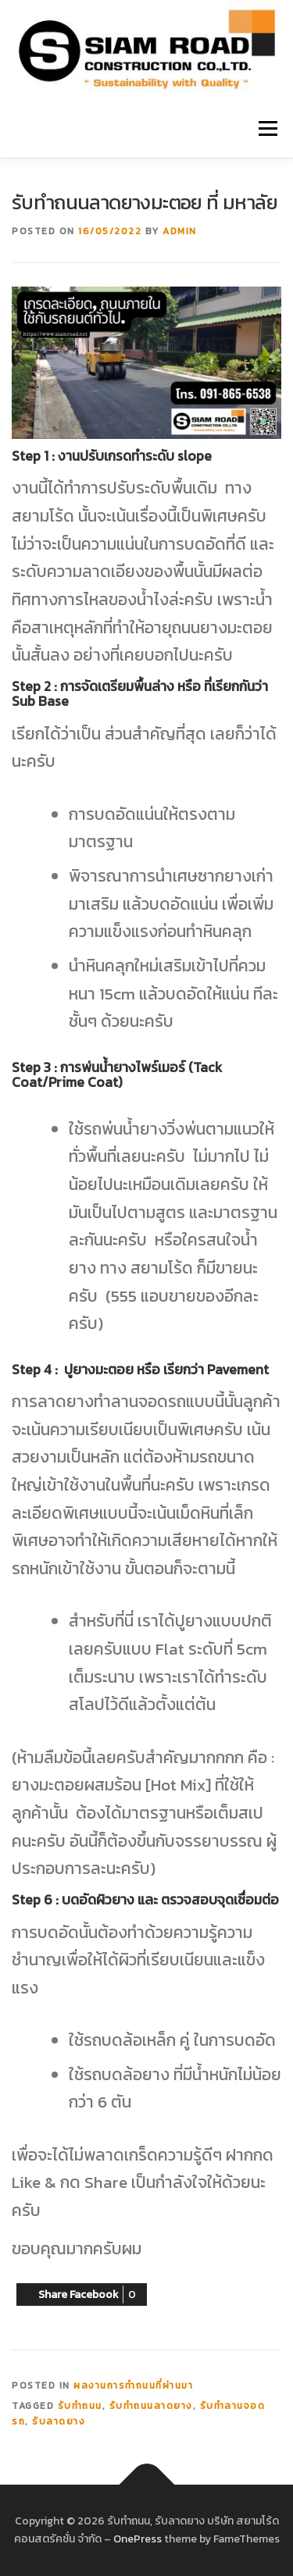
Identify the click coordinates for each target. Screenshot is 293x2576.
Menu (267, 128)
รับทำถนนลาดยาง (151, 2406)
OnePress (137, 2539)
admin (180, 231)
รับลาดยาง (58, 2421)
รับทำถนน (80, 2406)
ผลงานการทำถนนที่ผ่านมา (133, 2385)
